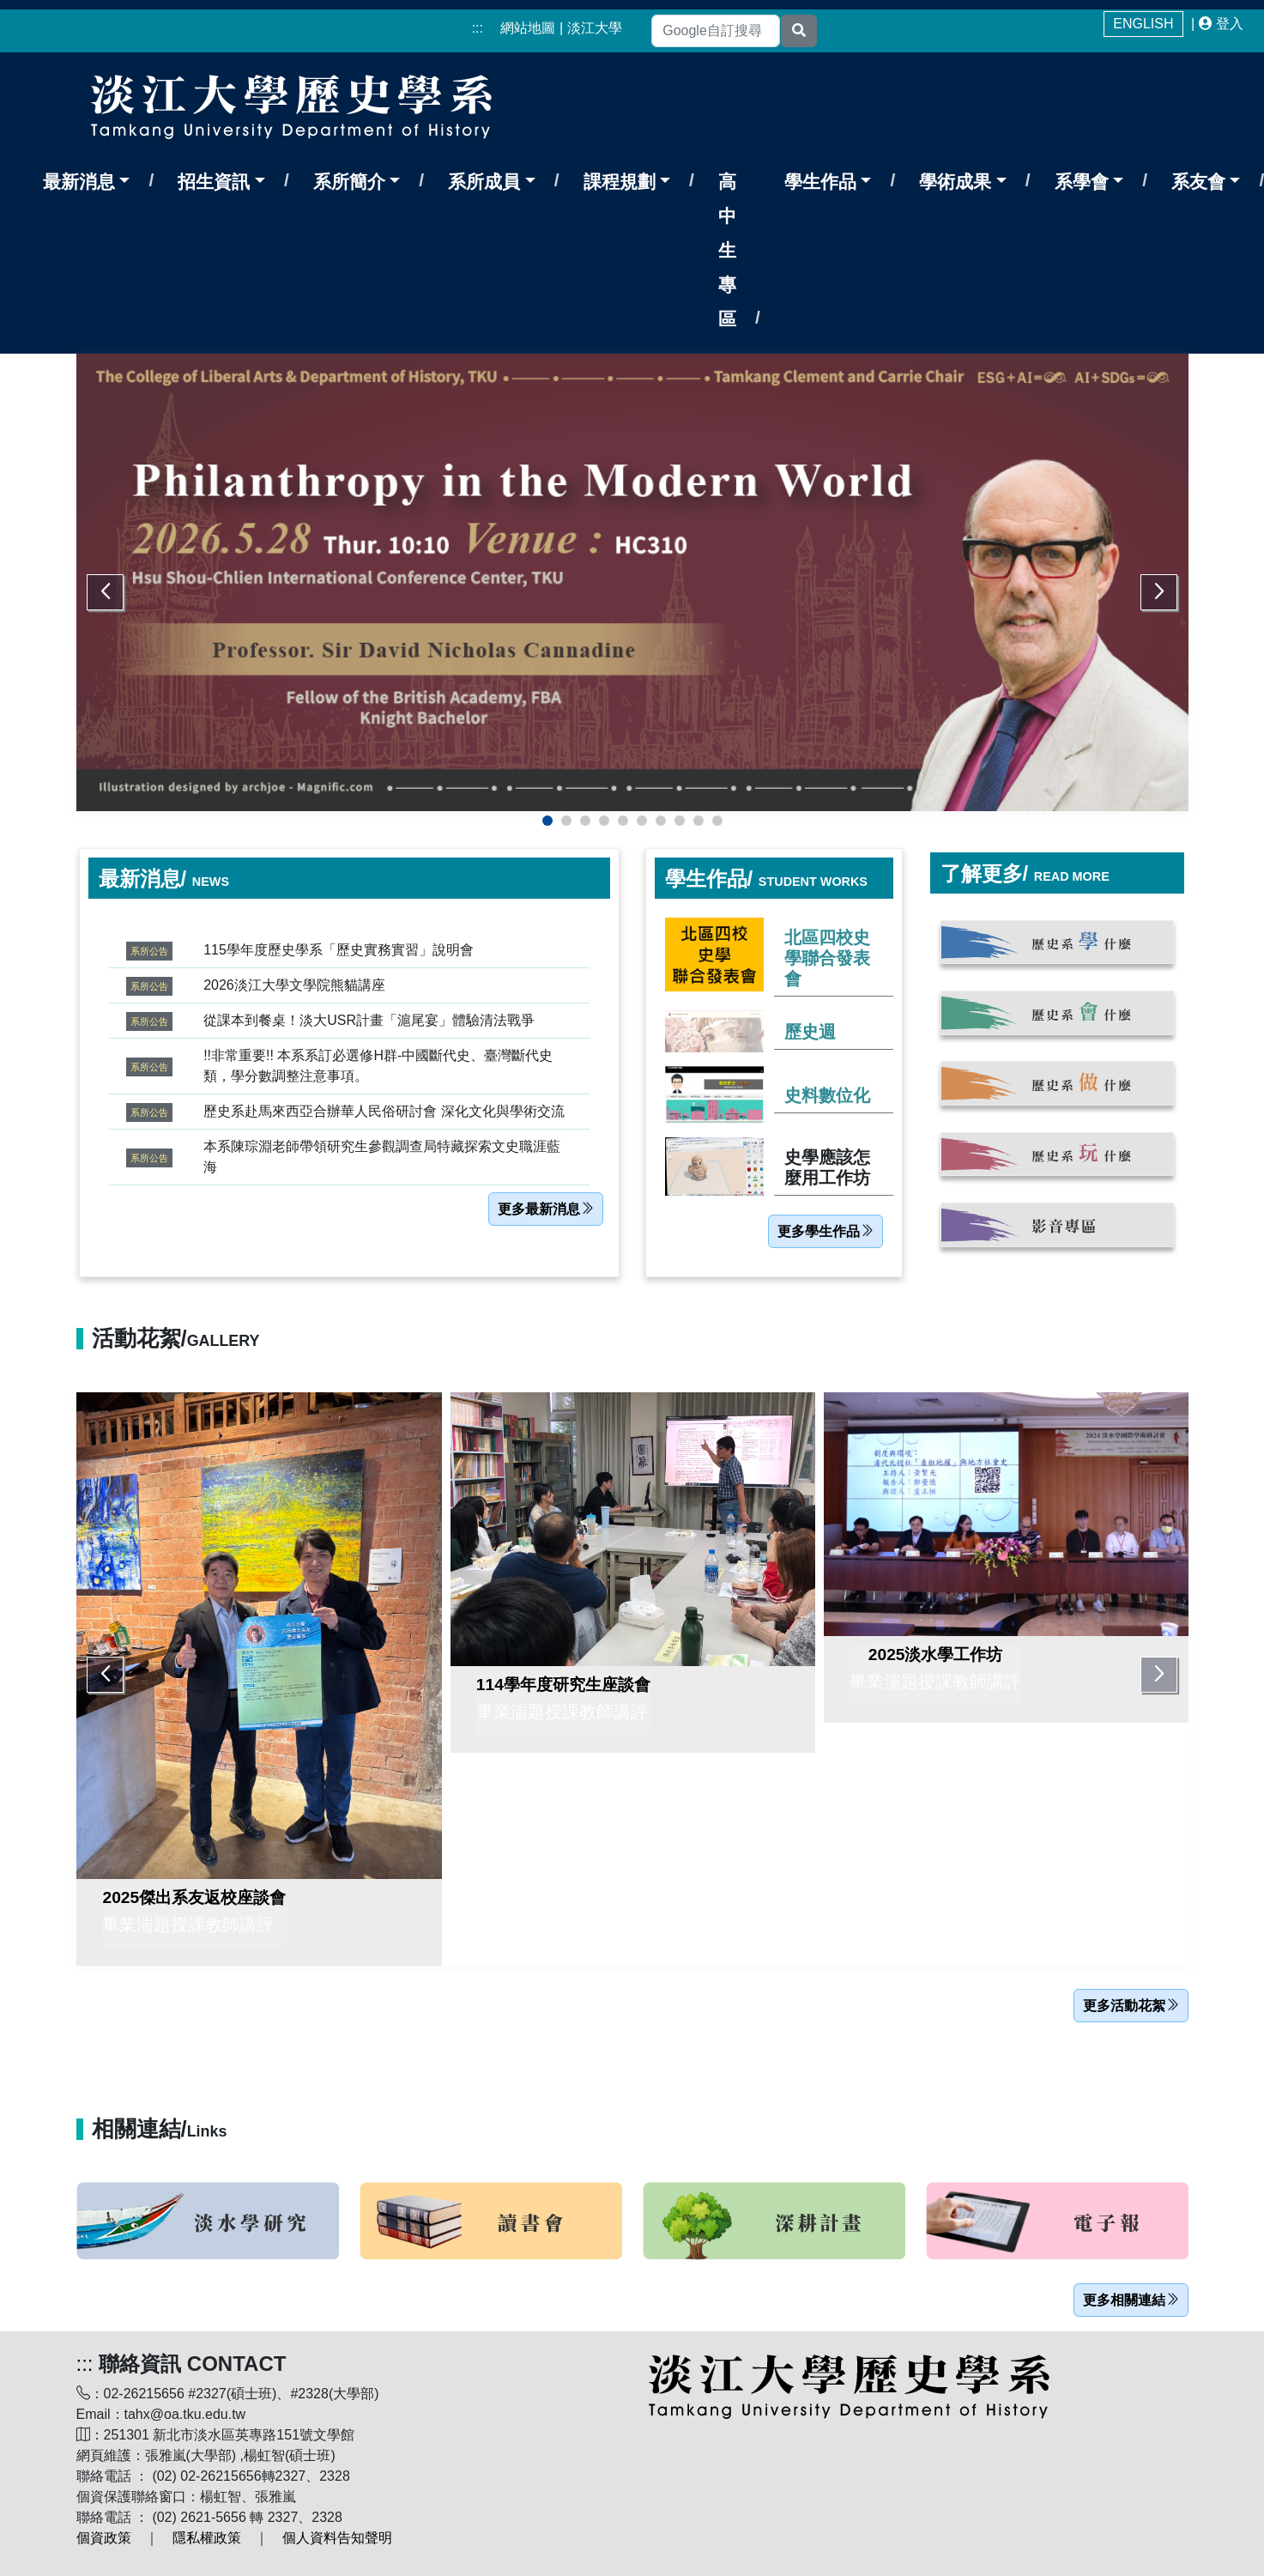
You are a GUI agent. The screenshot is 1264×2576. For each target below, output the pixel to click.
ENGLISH (1143, 23)
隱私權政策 (206, 2538)
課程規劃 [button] (620, 181)
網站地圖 (527, 28)
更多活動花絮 (1131, 2005)
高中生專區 (727, 250)
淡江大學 (594, 28)
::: (477, 28)
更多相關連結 (1131, 2300)
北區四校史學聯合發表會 (827, 958)
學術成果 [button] (955, 181)
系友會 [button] (1198, 181)
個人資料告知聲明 (337, 2538)
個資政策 (103, 2538)
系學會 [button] (1082, 181)
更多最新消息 (546, 1209)
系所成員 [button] (484, 181)
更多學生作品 (825, 1231)
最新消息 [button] (79, 181)
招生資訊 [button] (214, 181)
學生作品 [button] (820, 181)
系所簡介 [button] (349, 181)
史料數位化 (827, 1095)
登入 (1229, 23)
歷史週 (810, 1031)
